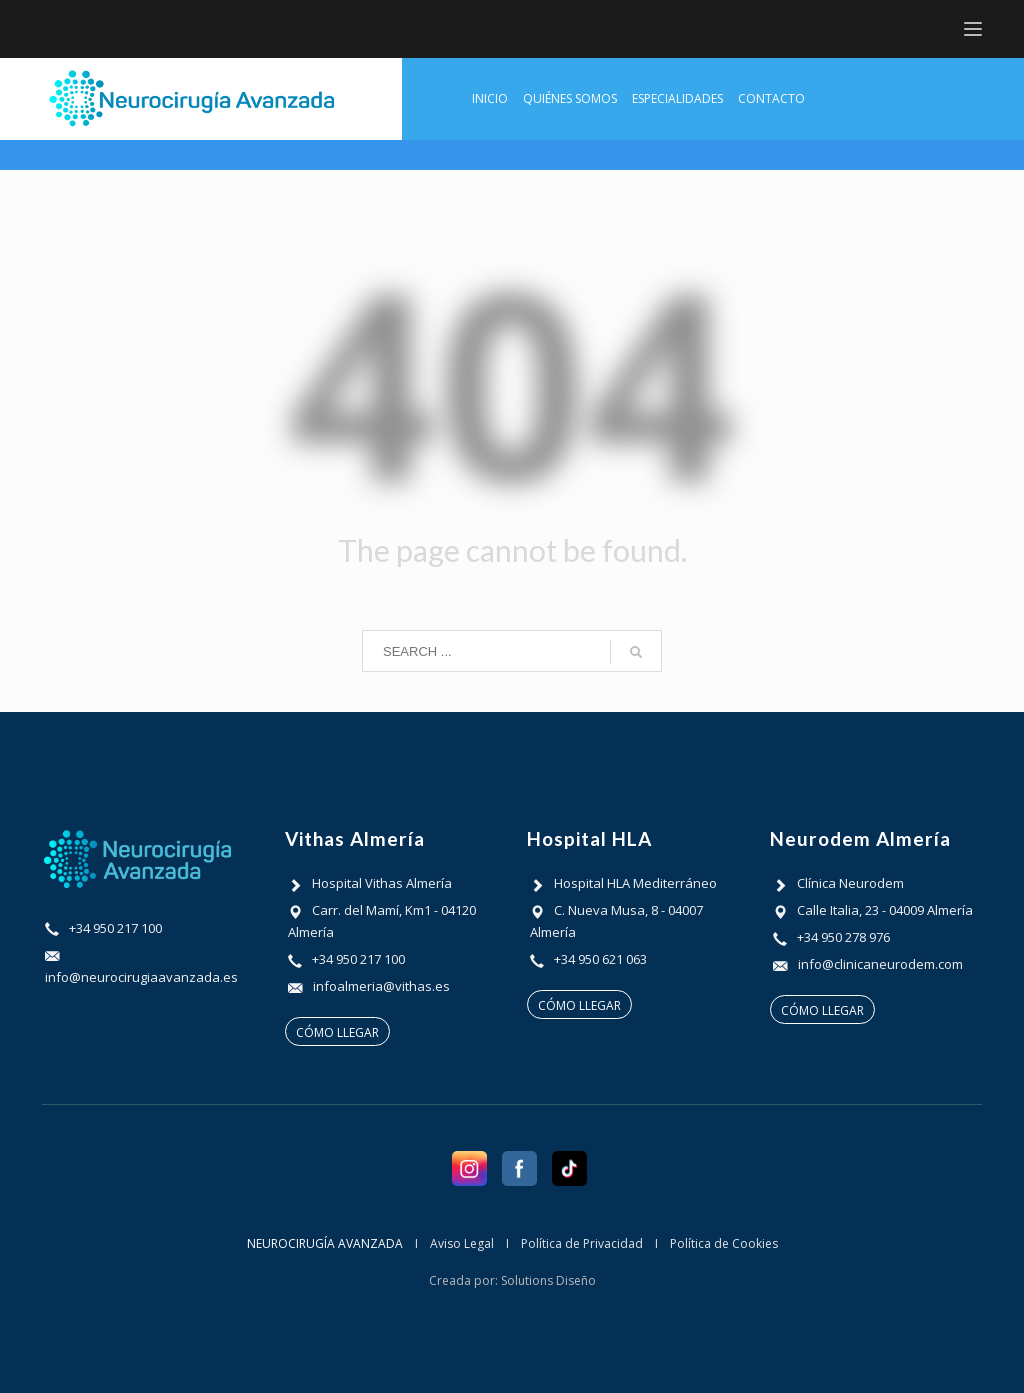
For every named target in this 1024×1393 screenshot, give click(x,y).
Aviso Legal (462, 1243)
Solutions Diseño (548, 1280)
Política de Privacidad (582, 1243)
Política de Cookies (724, 1243)
